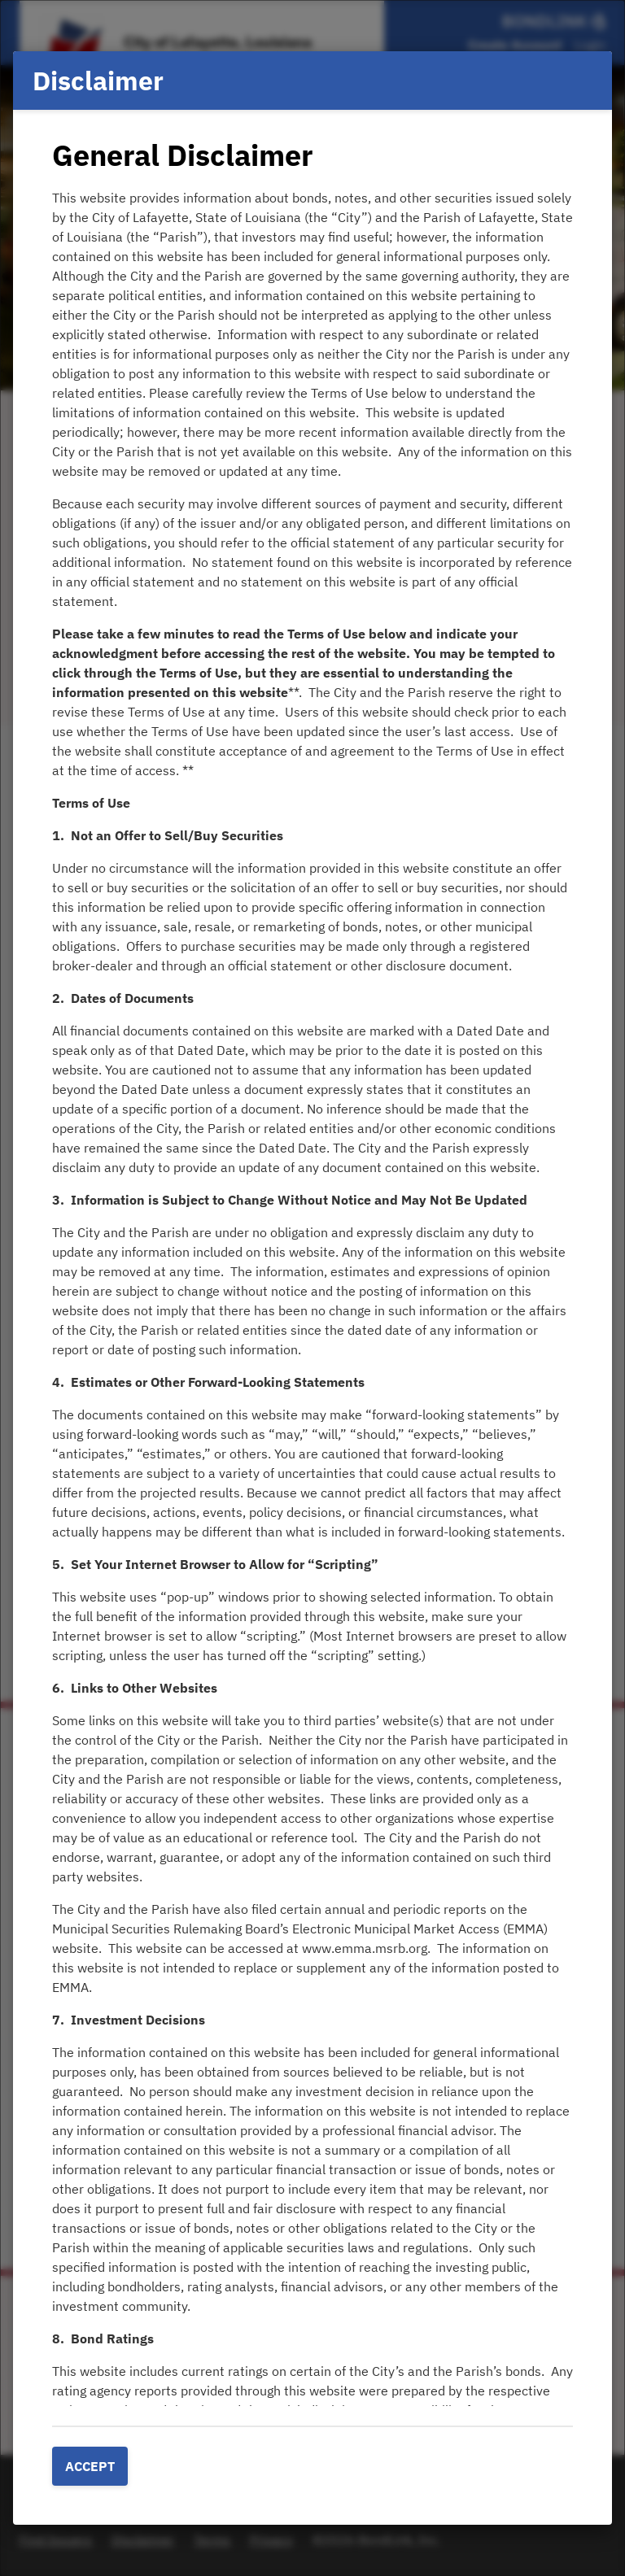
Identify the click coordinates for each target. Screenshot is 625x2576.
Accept (90, 2466)
